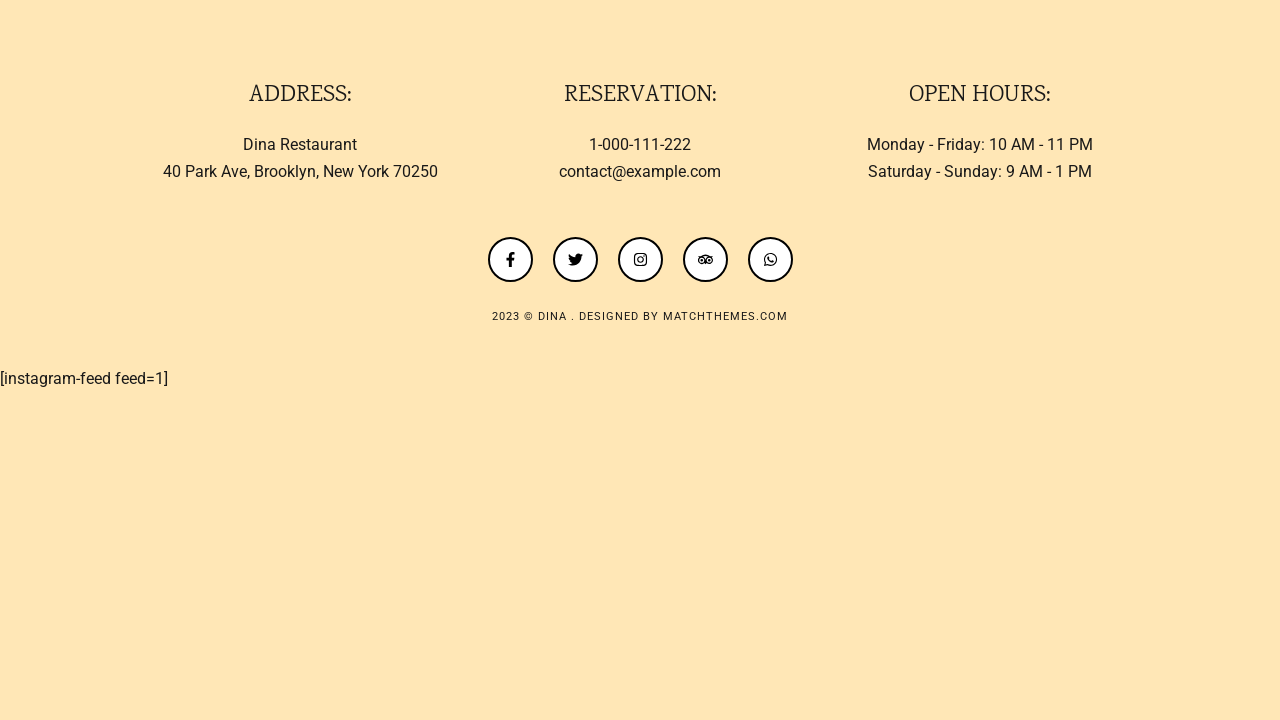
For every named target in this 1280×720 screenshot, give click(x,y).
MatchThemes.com (725, 316)
